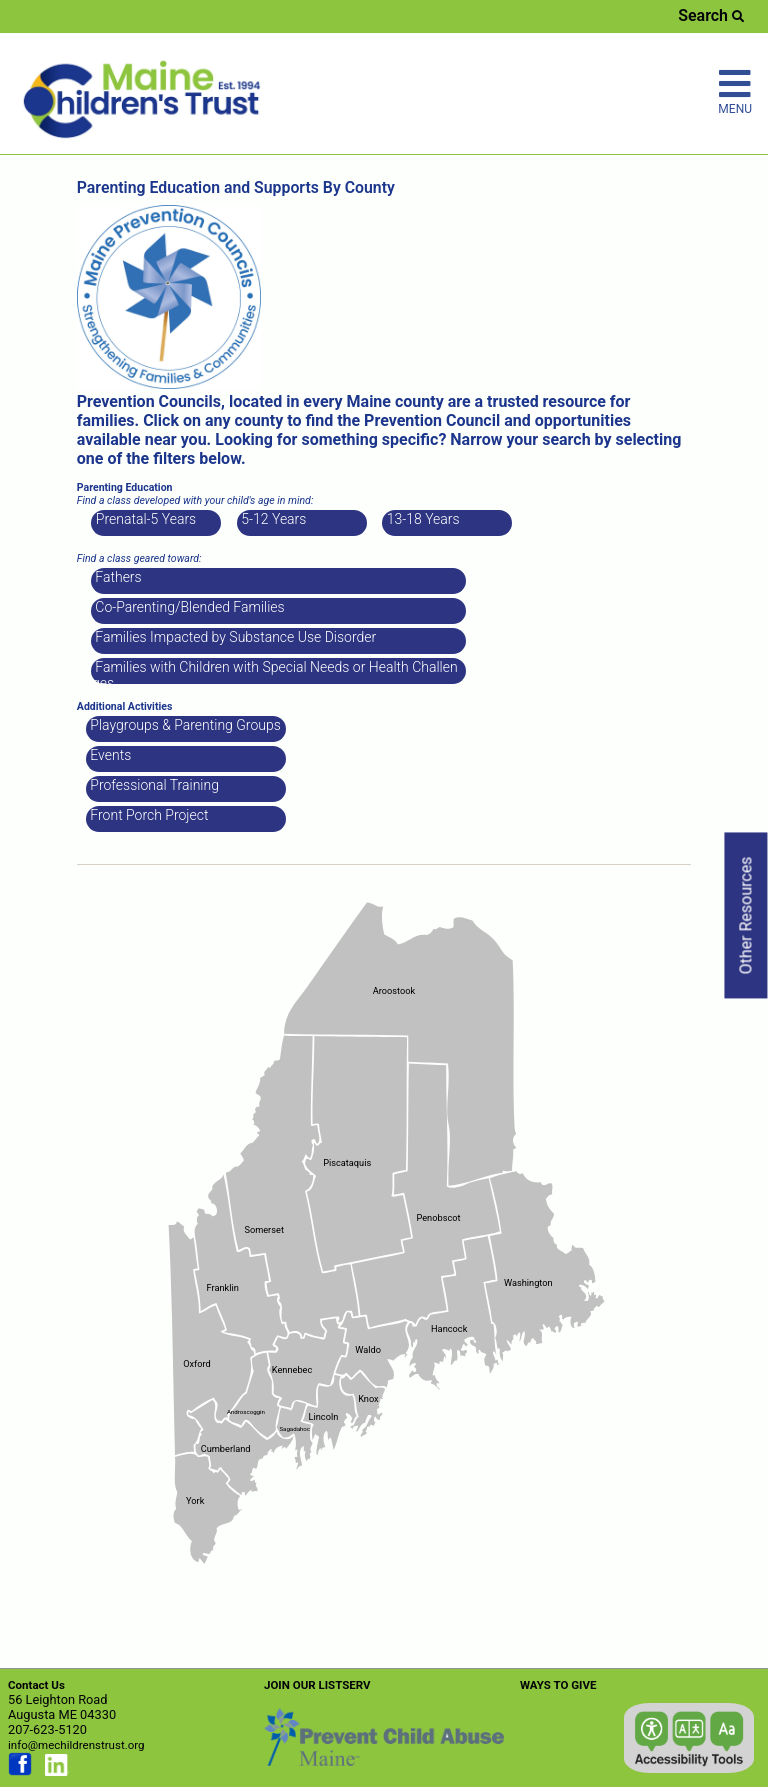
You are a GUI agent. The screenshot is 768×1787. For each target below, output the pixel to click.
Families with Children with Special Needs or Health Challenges (275, 671)
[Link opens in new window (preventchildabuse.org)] (384, 1761)
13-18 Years (421, 519)
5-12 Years (272, 519)
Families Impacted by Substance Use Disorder (234, 637)
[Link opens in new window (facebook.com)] (20, 1772)
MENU (735, 91)
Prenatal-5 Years (144, 519)
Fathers (117, 577)
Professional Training (153, 785)
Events (109, 755)
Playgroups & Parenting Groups (184, 725)
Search (711, 15)
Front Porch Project (148, 815)
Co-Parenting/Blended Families (188, 607)
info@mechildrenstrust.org (76, 1745)
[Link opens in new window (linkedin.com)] (57, 1772)
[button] (689, 1738)
